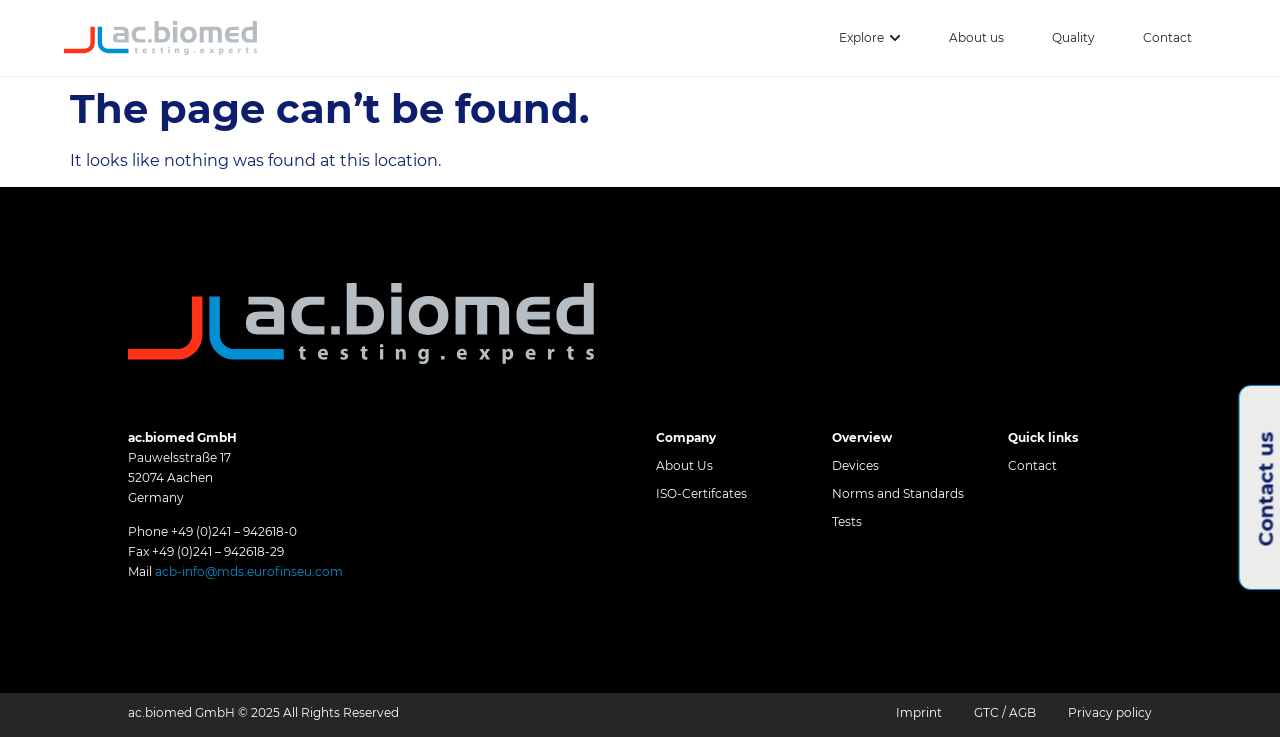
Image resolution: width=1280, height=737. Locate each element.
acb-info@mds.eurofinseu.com (249, 571)
